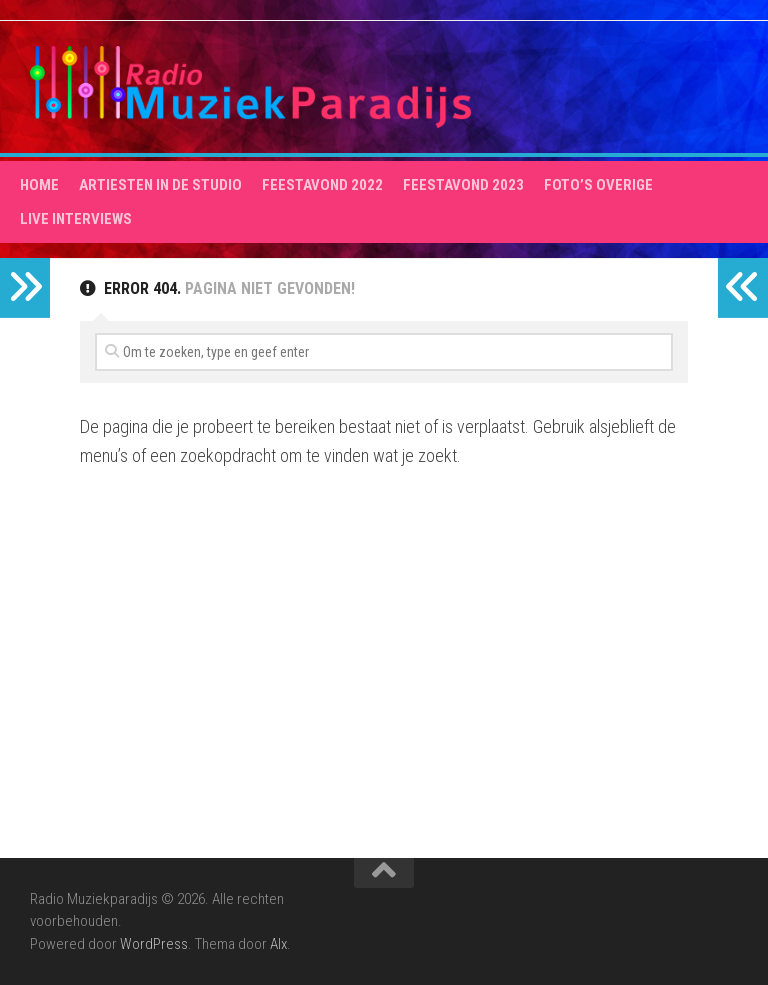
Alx (278, 944)
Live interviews (76, 219)
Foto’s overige (598, 185)
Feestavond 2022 (322, 185)
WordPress (154, 944)
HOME (39, 185)
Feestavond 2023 (463, 185)
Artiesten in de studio (160, 185)
